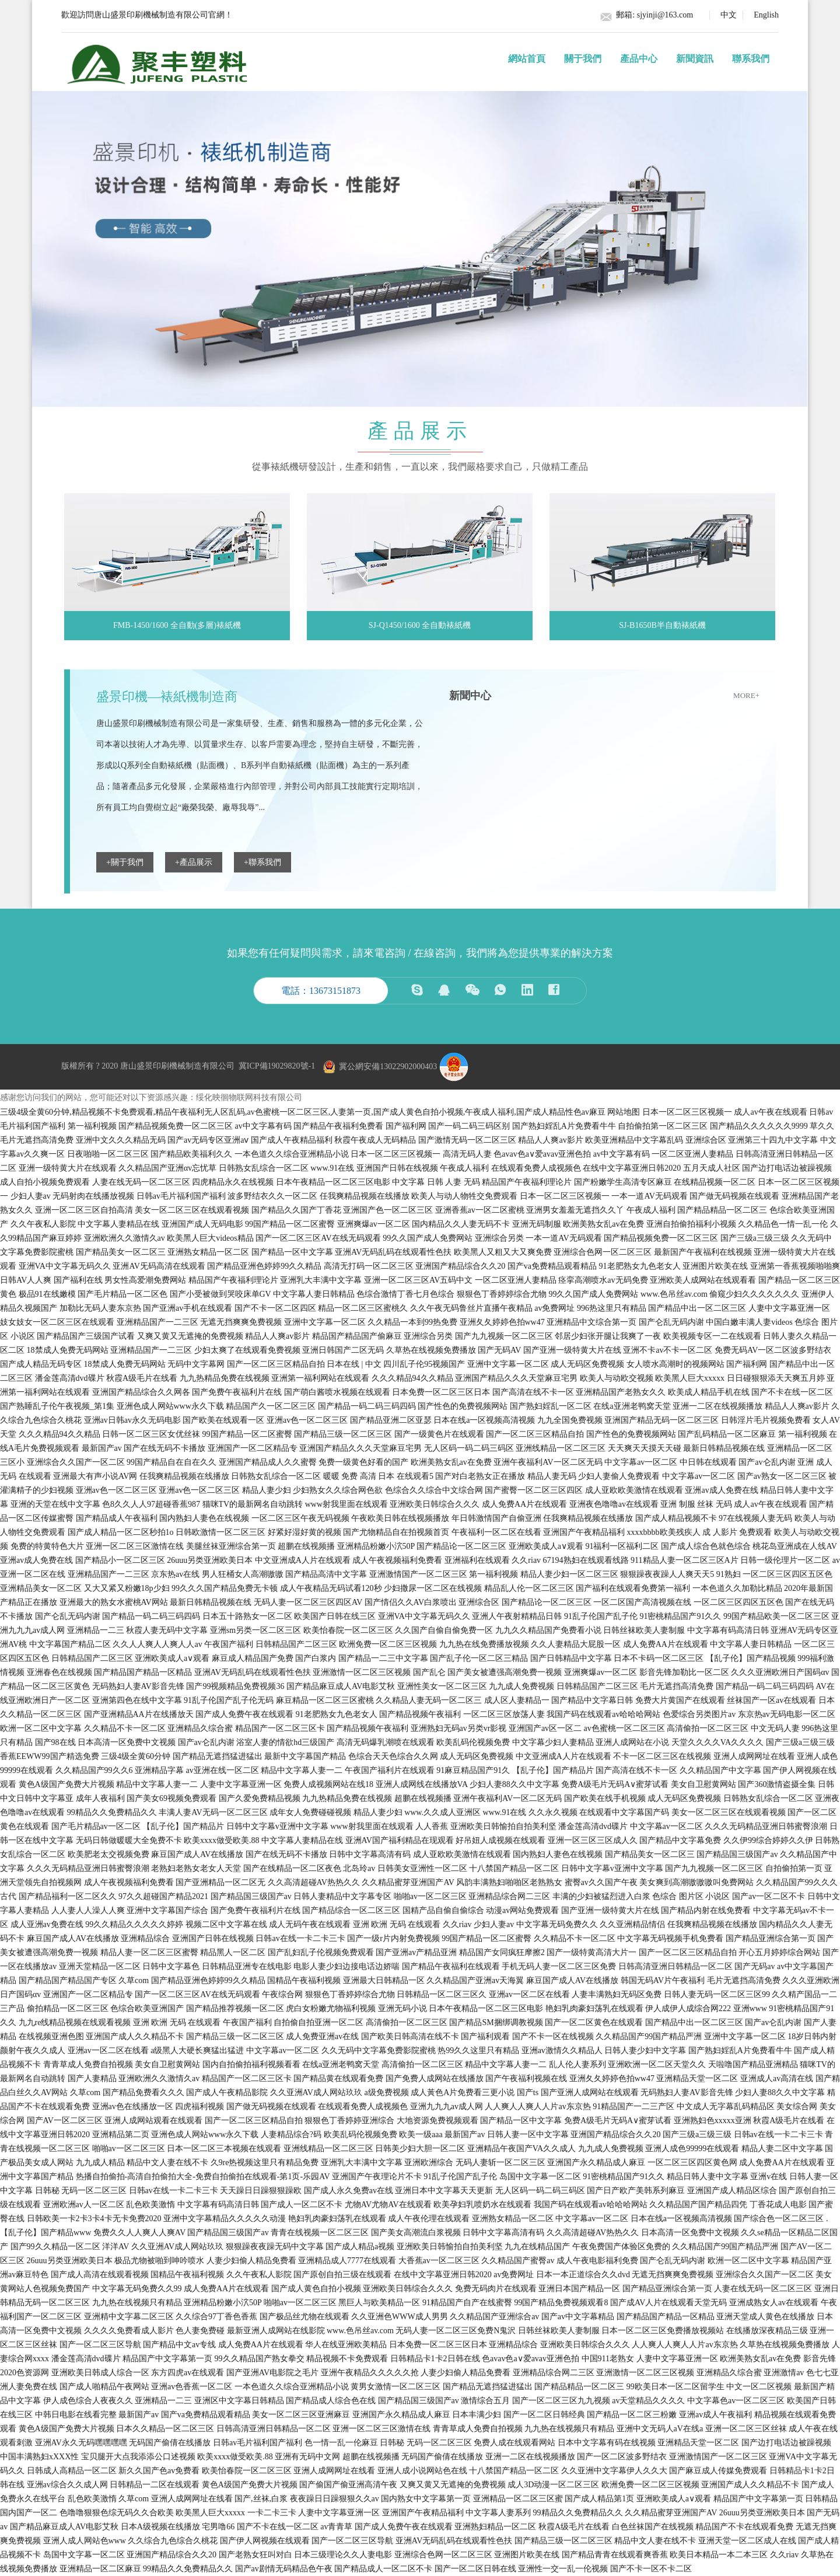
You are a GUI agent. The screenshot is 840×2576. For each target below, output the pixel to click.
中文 (728, 15)
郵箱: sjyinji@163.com (654, 15)
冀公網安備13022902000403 (379, 1066)
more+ (746, 695)
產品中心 (638, 59)
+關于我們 (125, 862)
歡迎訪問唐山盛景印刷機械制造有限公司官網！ (147, 15)
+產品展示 (193, 862)
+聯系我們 (262, 862)
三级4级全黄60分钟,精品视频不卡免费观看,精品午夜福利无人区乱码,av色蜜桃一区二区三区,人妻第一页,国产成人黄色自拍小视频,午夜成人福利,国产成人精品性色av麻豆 (303, 1112)
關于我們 (582, 59)
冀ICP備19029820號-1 (277, 1066)
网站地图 (623, 1112)
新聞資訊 (694, 59)
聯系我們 (750, 59)
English (766, 15)
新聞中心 (470, 695)
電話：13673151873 (320, 991)
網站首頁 (526, 59)
